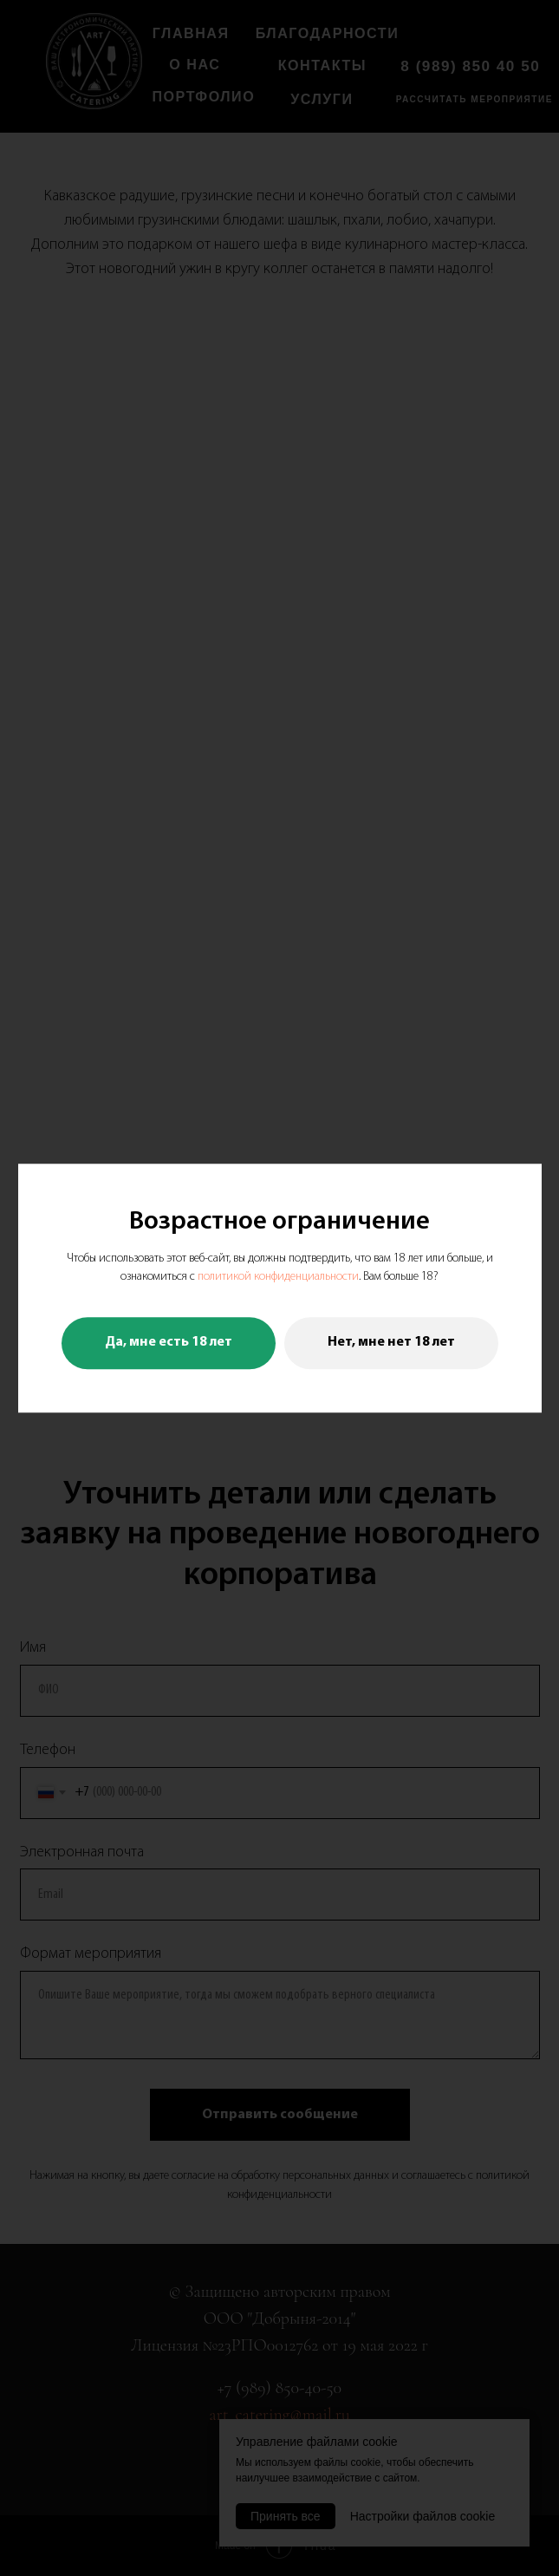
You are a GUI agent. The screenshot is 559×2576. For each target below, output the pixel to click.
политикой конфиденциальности (278, 1277)
